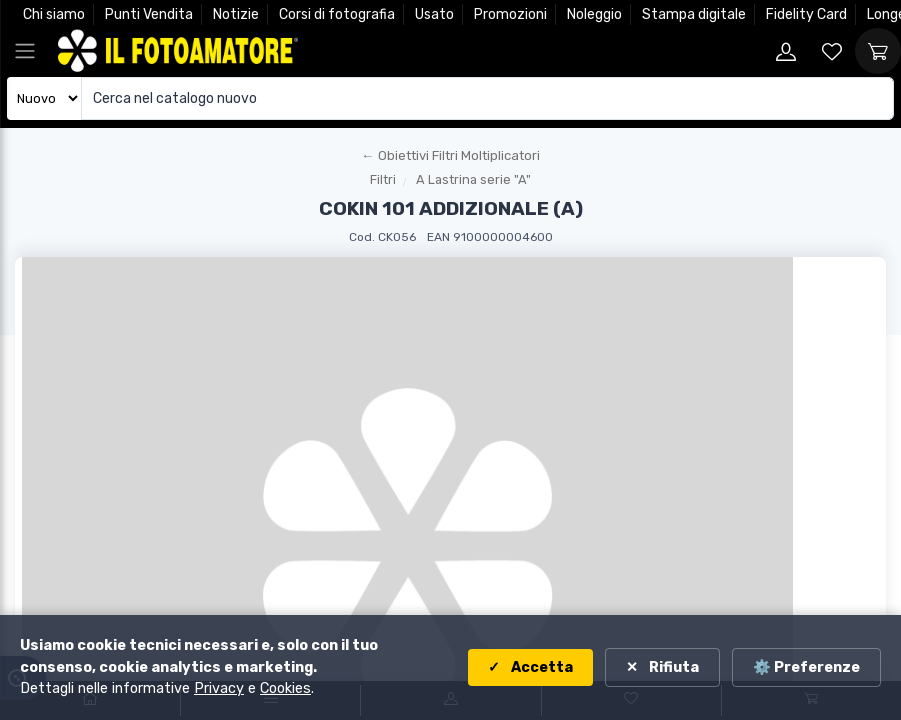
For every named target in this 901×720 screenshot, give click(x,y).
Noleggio (594, 14)
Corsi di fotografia (337, 14)
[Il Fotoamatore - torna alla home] (178, 51)
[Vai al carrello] (878, 51)
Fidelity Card (806, 14)
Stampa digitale (694, 14)
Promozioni (510, 14)
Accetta (540, 667)
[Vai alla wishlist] (832, 51)
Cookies (285, 688)
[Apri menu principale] (25, 51)
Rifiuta (672, 667)
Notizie (236, 14)
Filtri (383, 179)
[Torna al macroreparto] (450, 156)
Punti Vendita (149, 14)
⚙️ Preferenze (806, 667)
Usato (434, 14)
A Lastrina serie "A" (473, 179)
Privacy (219, 688)
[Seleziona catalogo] (44, 98)
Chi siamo (54, 14)
